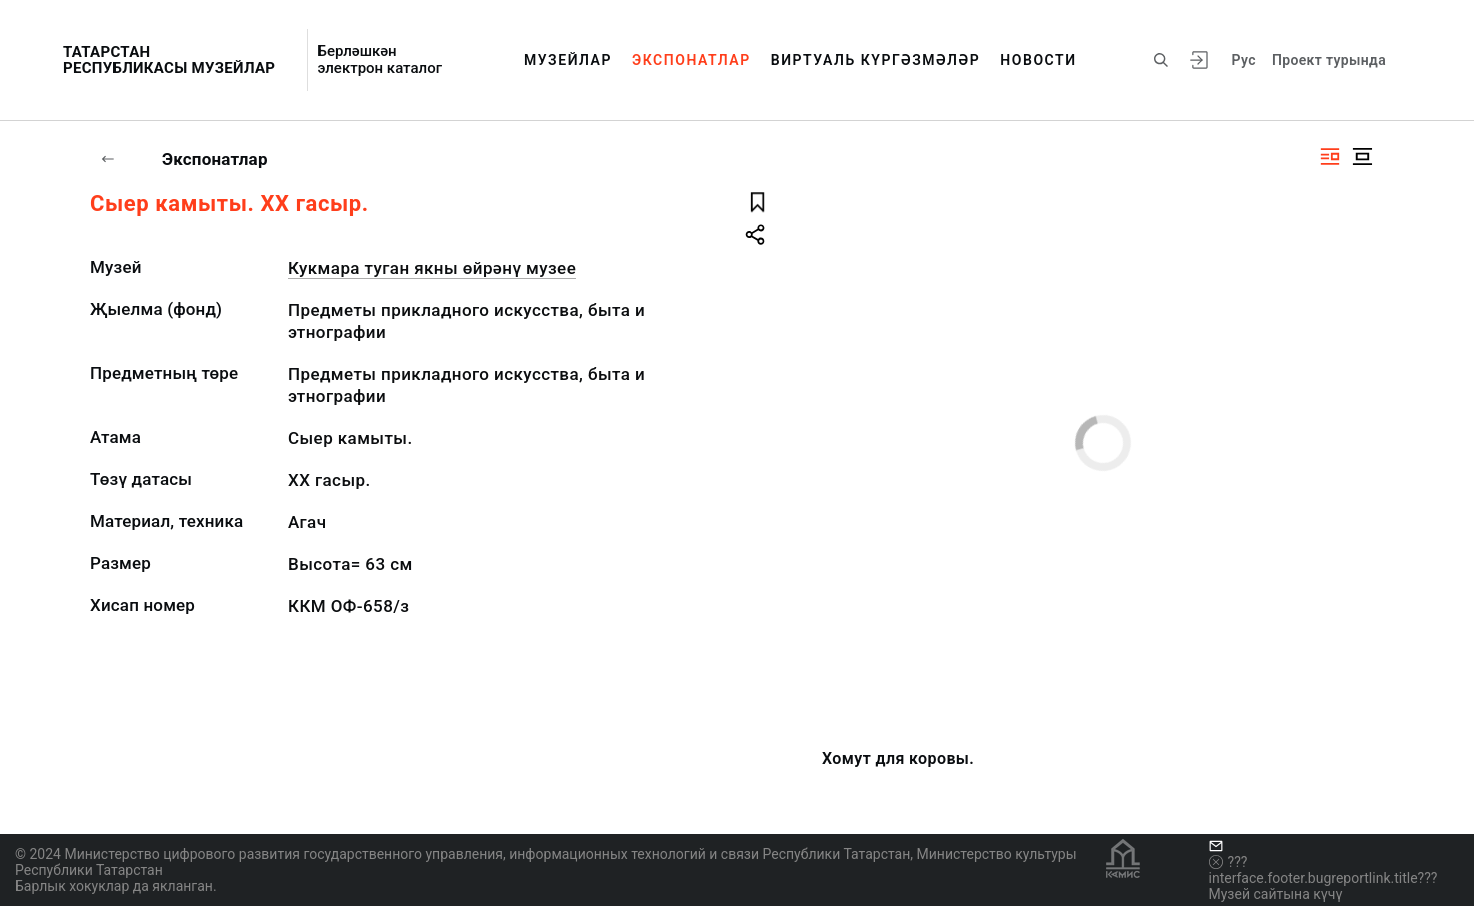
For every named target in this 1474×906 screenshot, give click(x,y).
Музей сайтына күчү (1276, 894)
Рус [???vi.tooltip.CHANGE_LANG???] (1244, 60)
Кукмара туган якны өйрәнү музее (432, 268)
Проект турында (1329, 60)
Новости (1038, 60)
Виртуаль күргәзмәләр (876, 60)
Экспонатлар (691, 60)
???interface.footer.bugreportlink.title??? (1323, 870)
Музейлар (568, 60)
